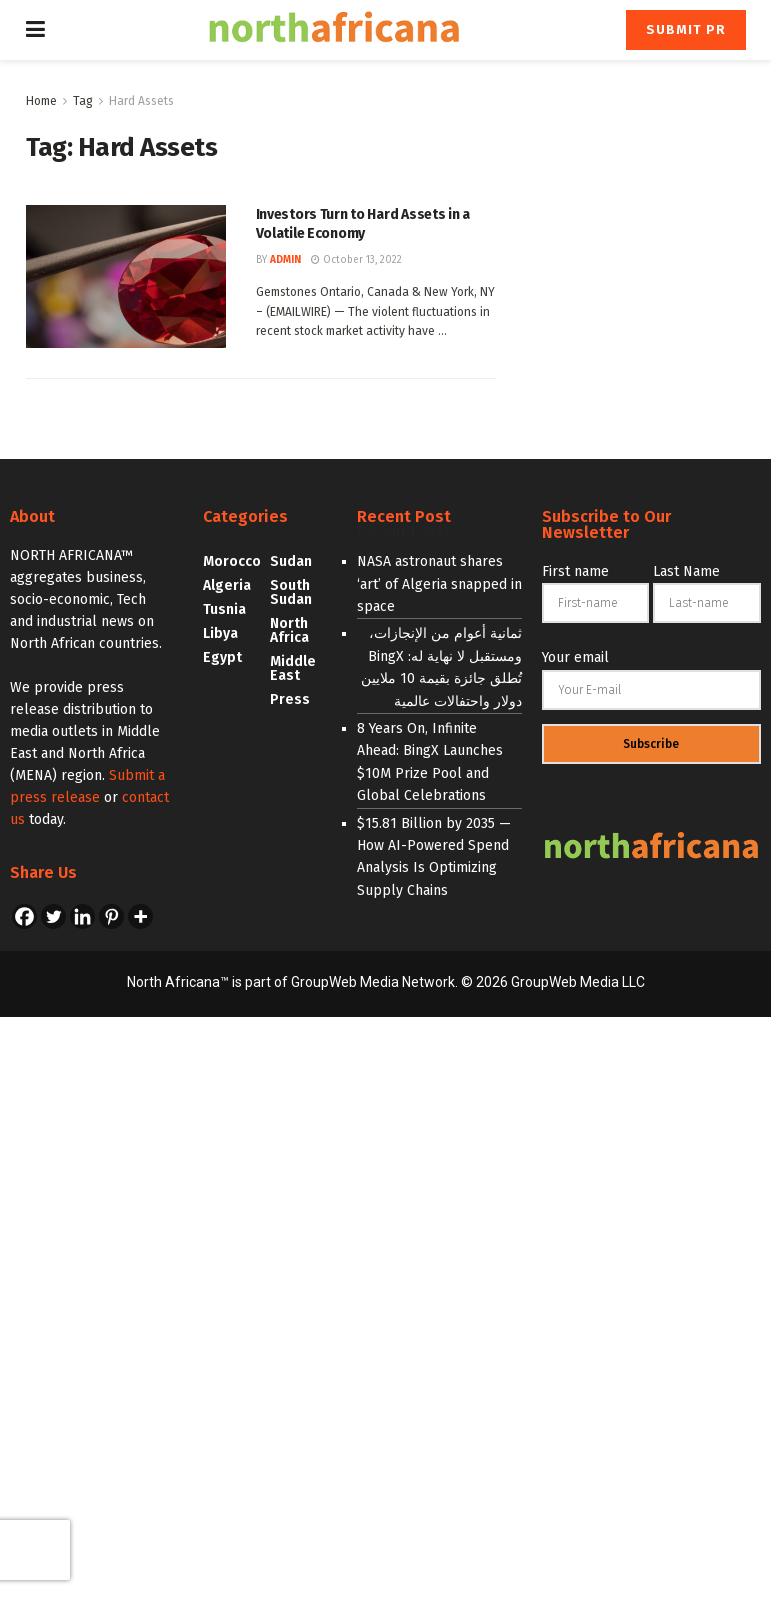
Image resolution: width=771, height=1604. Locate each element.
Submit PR (686, 29)
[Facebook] (24, 916)
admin (285, 260)
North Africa (289, 630)
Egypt (222, 657)
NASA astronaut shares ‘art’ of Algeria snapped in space (439, 584)
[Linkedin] (82, 916)
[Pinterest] (111, 916)
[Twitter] (53, 916)
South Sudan (291, 592)
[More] (140, 916)
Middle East (293, 668)
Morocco (232, 561)
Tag (83, 101)
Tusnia (224, 609)
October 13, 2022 (356, 260)
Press (290, 699)
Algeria (227, 585)
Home (41, 101)
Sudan (291, 561)
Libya (220, 633)
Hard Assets (141, 101)
